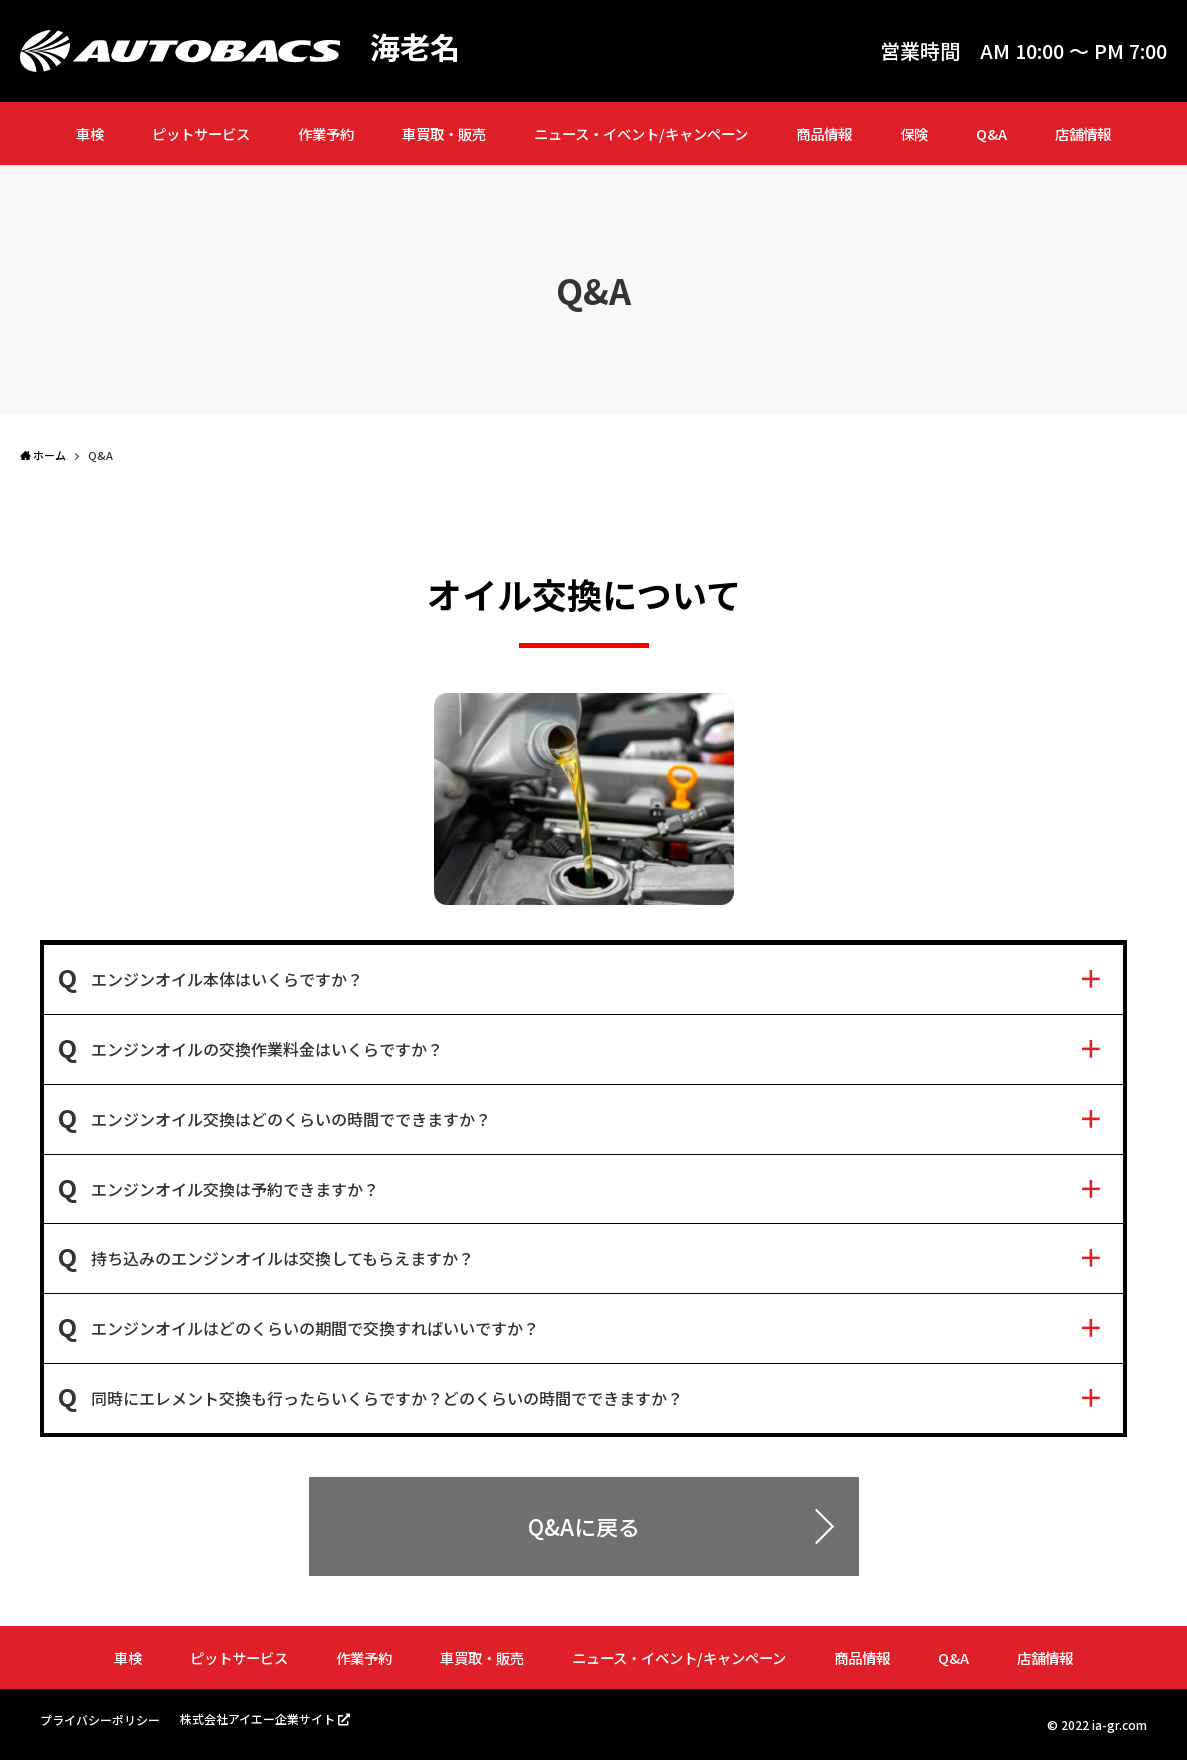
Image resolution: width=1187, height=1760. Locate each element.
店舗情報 (1083, 133)
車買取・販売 (444, 133)
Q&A (991, 133)
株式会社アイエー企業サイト (257, 1718)
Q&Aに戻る (584, 1526)
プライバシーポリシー (100, 1719)
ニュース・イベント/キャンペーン (641, 133)
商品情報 (824, 133)
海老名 (415, 46)
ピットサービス (201, 133)
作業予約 (326, 133)
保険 (914, 133)
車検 (90, 133)
